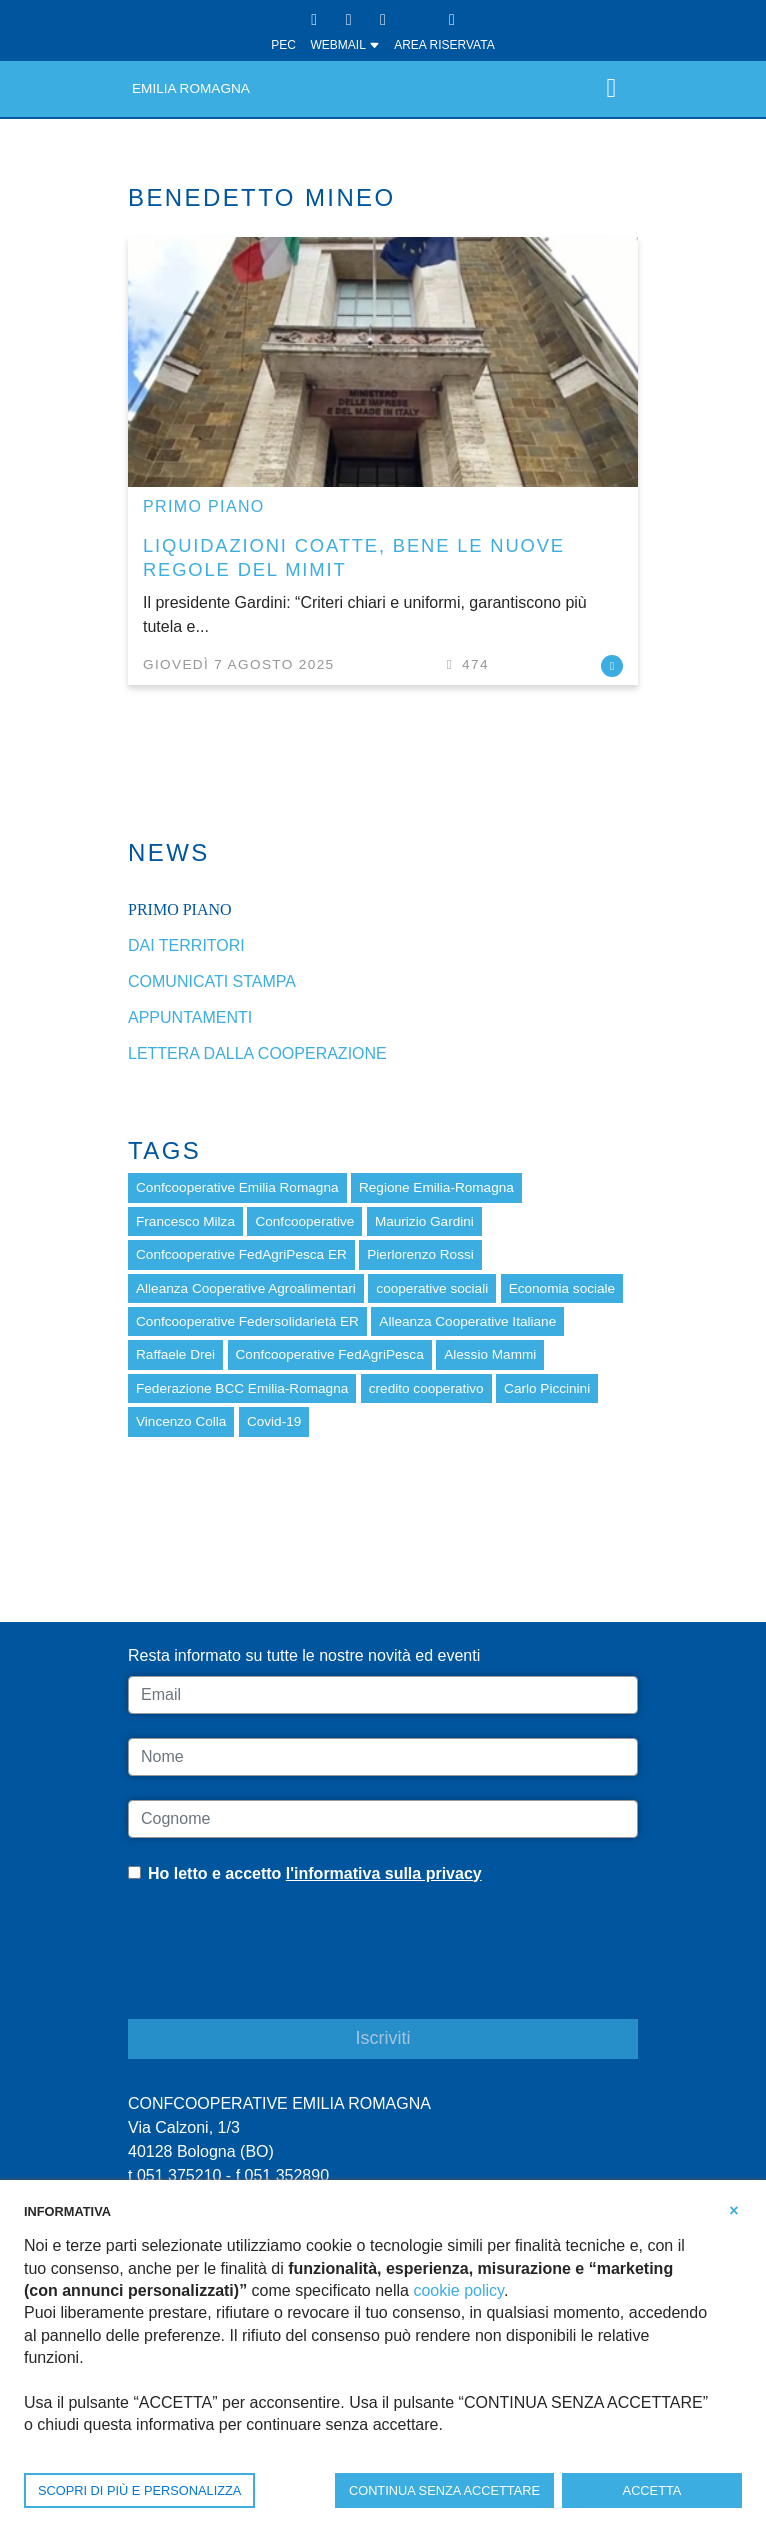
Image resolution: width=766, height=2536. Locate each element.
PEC (283, 45)
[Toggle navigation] (611, 88)
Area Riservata (444, 45)
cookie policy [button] (458, 2290)
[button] (734, 2210)
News (169, 852)
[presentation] (280, 1967)
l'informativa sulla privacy (384, 1873)
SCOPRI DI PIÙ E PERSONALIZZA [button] (139, 2490)
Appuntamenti (190, 1017)
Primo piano (204, 506)
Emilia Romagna (191, 88)
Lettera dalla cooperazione (257, 1053)
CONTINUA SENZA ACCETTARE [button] (444, 2490)
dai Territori (186, 945)
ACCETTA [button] (652, 2490)
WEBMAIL (344, 45)
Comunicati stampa (212, 981)
